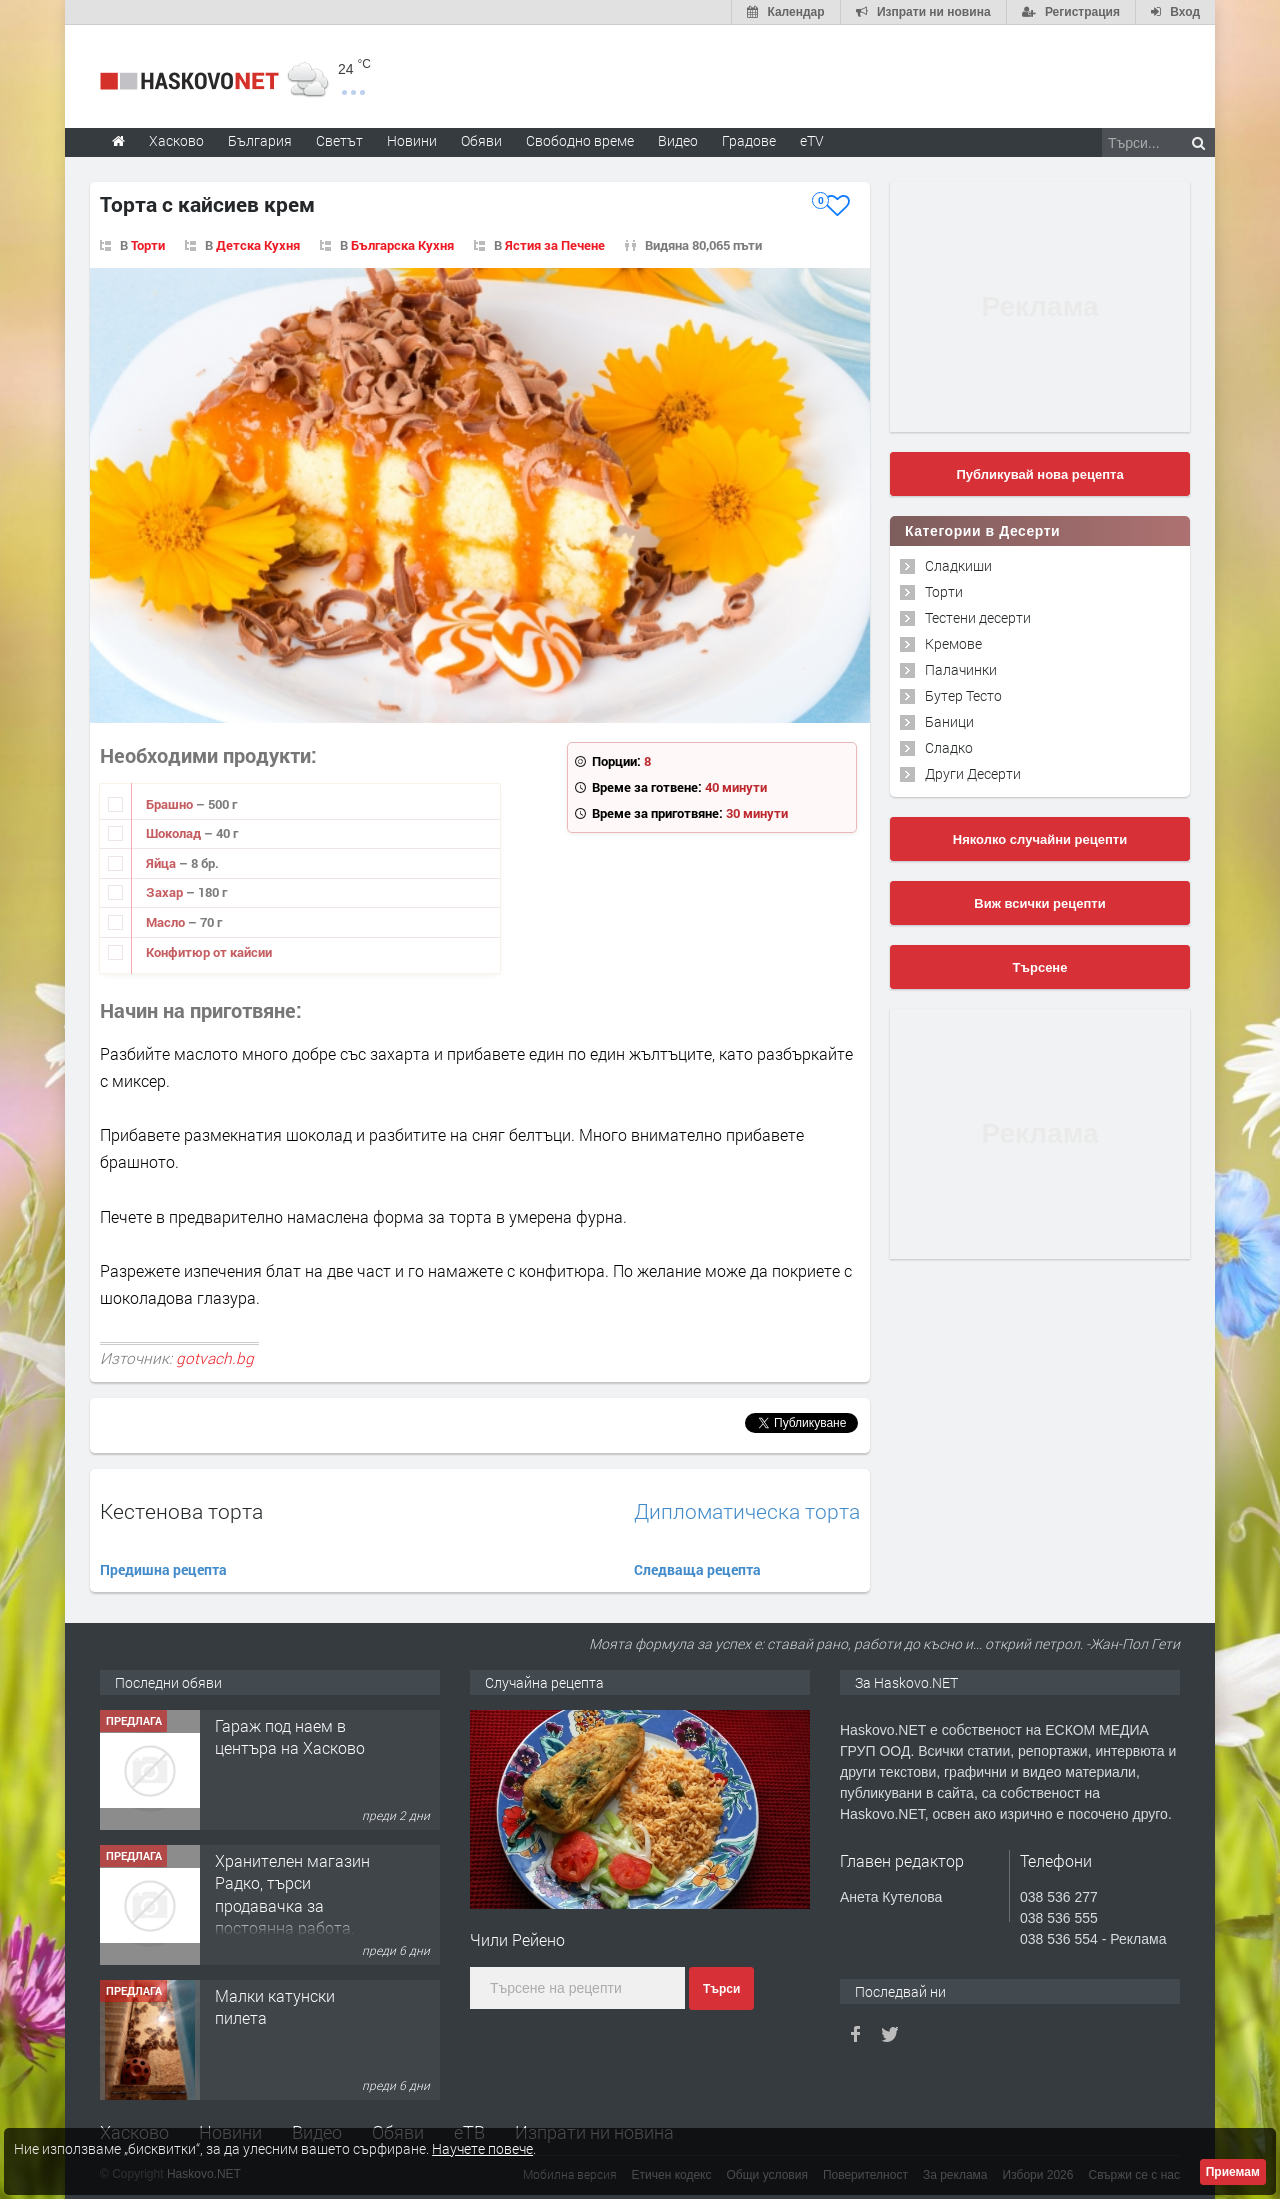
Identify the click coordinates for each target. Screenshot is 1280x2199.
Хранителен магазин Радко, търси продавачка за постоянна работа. (292, 1894)
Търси (721, 1989)
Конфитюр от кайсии (209, 952)
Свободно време (580, 140)
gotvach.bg (215, 1358)
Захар (166, 892)
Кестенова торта (181, 1511)
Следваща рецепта (697, 1569)
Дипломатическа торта (747, 1511)
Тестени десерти (978, 617)
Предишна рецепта (163, 1569)
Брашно (171, 804)
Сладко (949, 747)
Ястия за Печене (555, 245)
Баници (949, 721)
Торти (148, 245)
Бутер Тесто (963, 695)
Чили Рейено (517, 1939)
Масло (167, 922)
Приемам (1233, 2172)
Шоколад (175, 833)
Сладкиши (958, 565)
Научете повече (482, 2148)
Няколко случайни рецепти (1040, 839)
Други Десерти (973, 773)
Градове (749, 140)
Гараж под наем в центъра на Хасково (290, 1736)
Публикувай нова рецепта (1039, 474)
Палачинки (961, 669)
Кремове (953, 643)
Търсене (1040, 967)
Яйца (162, 863)
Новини (412, 140)
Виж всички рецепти (1039, 903)
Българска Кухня (402, 245)
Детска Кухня (258, 245)
